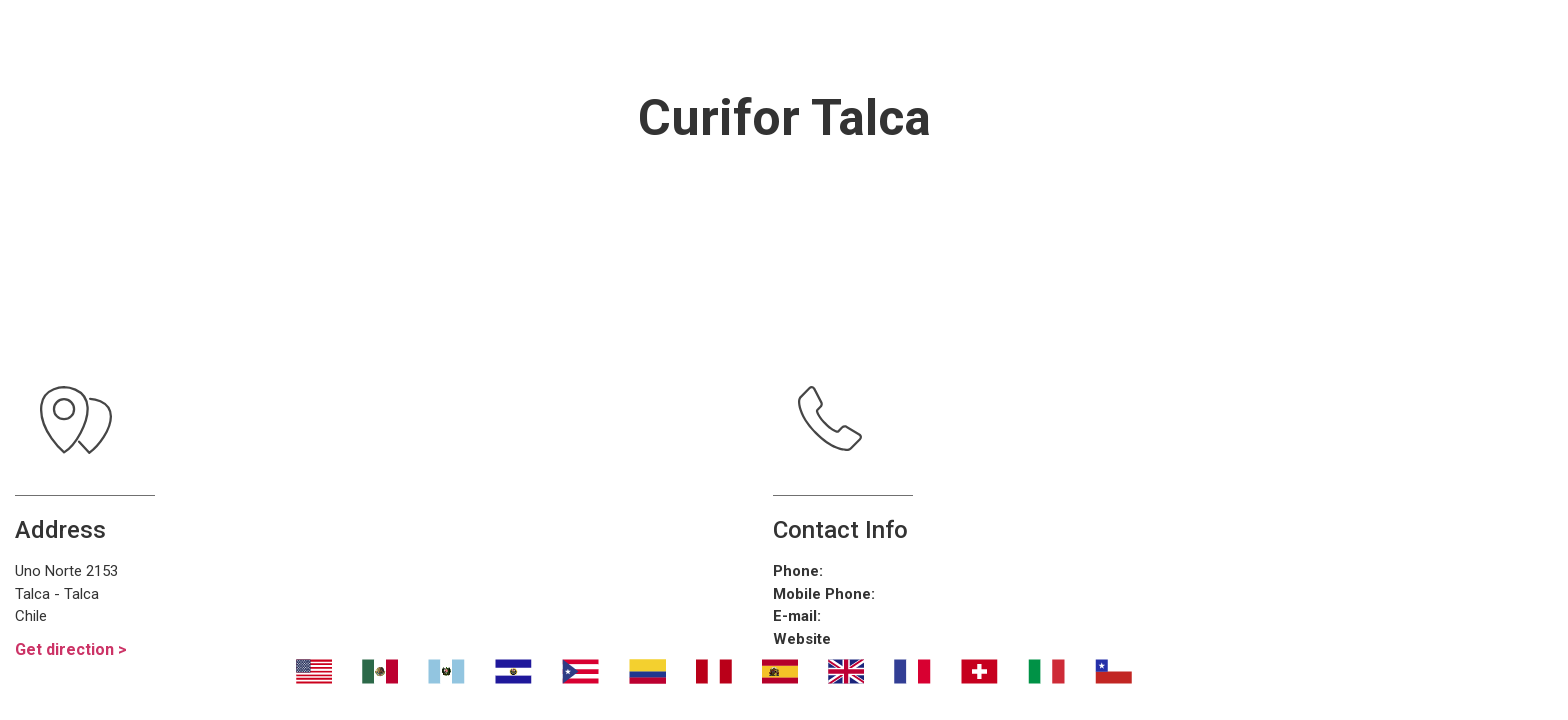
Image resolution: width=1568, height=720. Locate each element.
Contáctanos (1155, 40)
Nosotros (440, 40)
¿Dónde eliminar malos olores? (865, 40)
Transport (589, 40)
